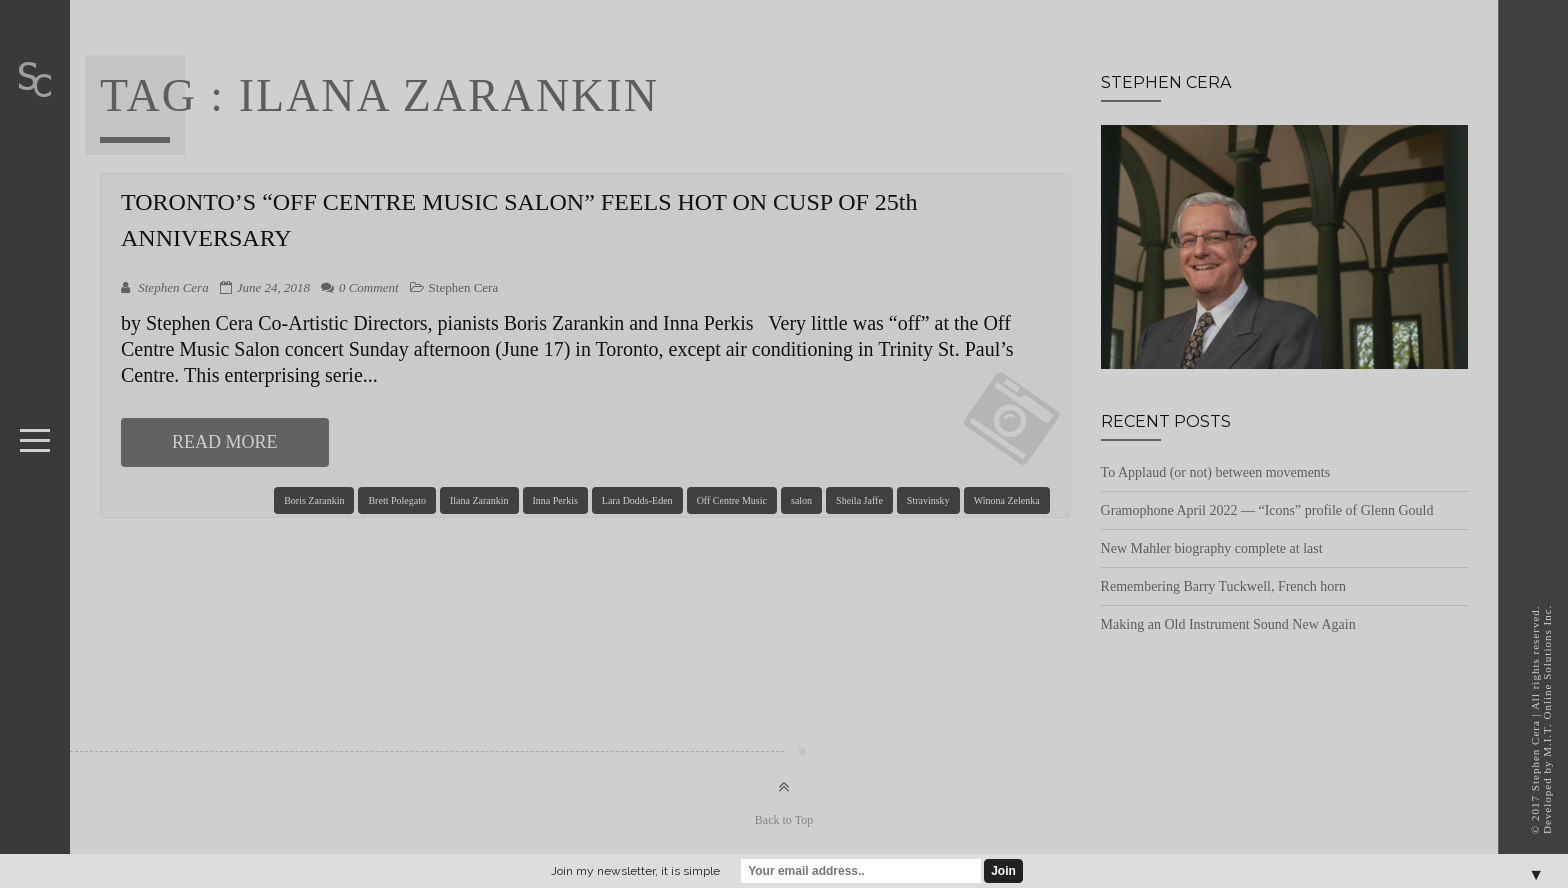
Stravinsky (928, 500)
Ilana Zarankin (479, 500)
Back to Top (784, 820)
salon (801, 500)
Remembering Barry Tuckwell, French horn (1223, 586)
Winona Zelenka (1007, 500)
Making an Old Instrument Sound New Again (1228, 624)
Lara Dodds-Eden (637, 500)
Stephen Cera (464, 287)
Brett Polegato (397, 500)
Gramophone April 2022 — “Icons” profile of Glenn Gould (1267, 510)
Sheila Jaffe (859, 500)
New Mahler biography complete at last (1212, 548)
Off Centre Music (732, 500)
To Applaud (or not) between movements (1216, 472)
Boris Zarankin (314, 500)
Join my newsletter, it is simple (635, 871)
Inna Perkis (555, 500)
